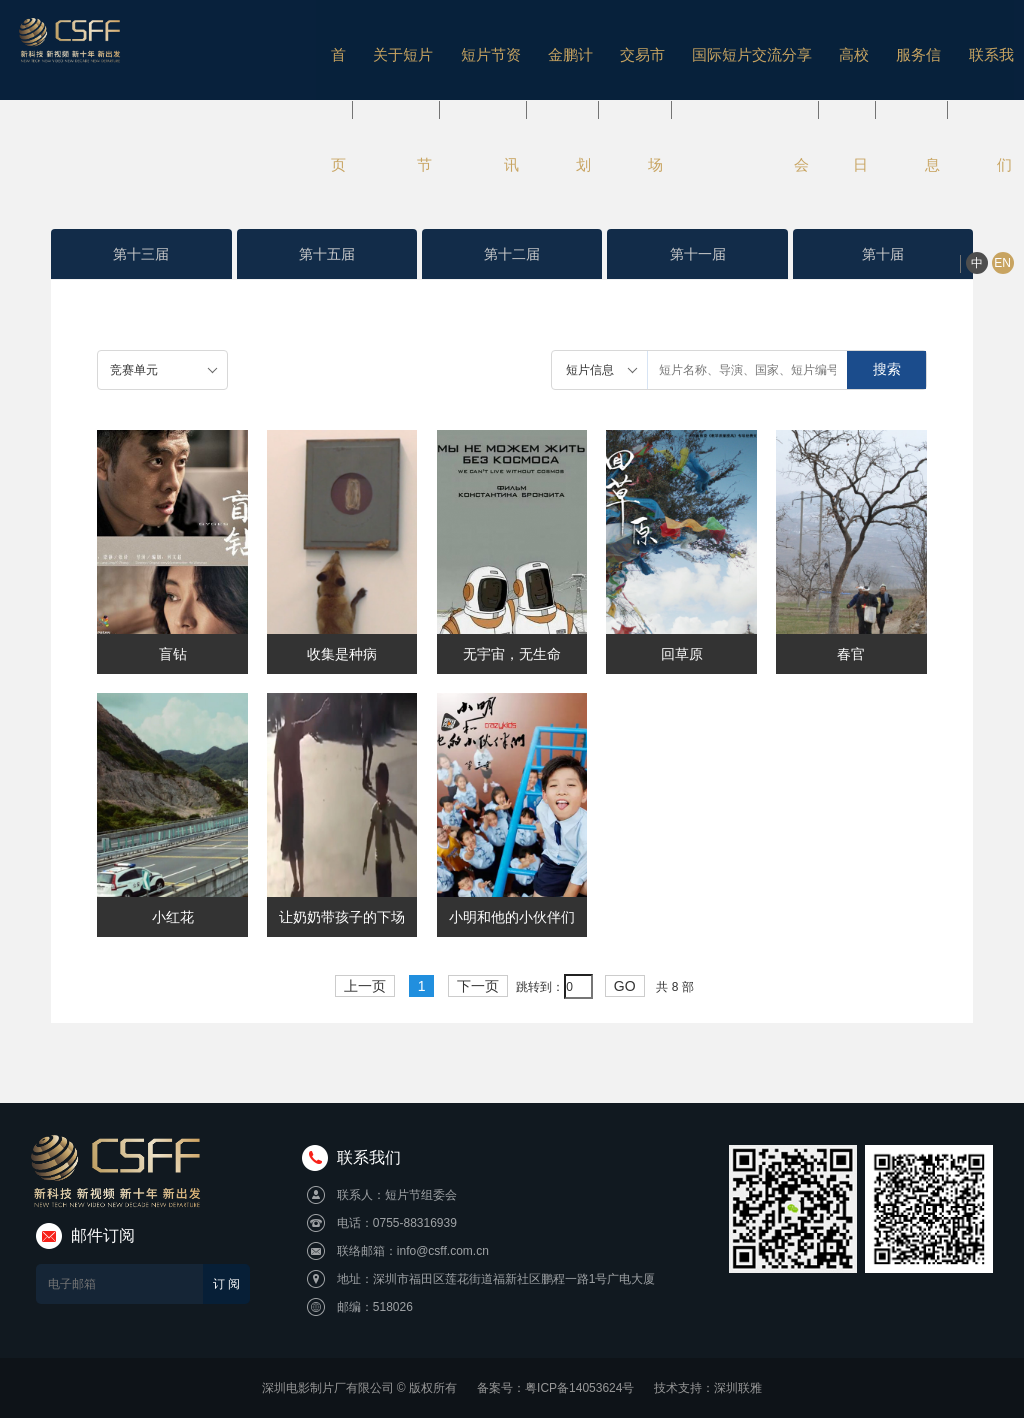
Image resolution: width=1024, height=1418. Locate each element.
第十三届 (141, 254)
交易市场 (588, 55)
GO (625, 986)
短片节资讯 (444, 55)
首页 (299, 55)
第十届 (883, 254)
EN (997, 56)
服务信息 (851, 55)
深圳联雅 (738, 1388)
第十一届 (698, 254)
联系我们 (920, 55)
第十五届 (327, 254)
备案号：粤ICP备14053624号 (555, 1388)
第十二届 (512, 254)
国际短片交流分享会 (692, 55)
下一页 (478, 986)
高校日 (789, 55)
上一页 (365, 986)
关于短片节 (361, 55)
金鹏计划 (520, 55)
